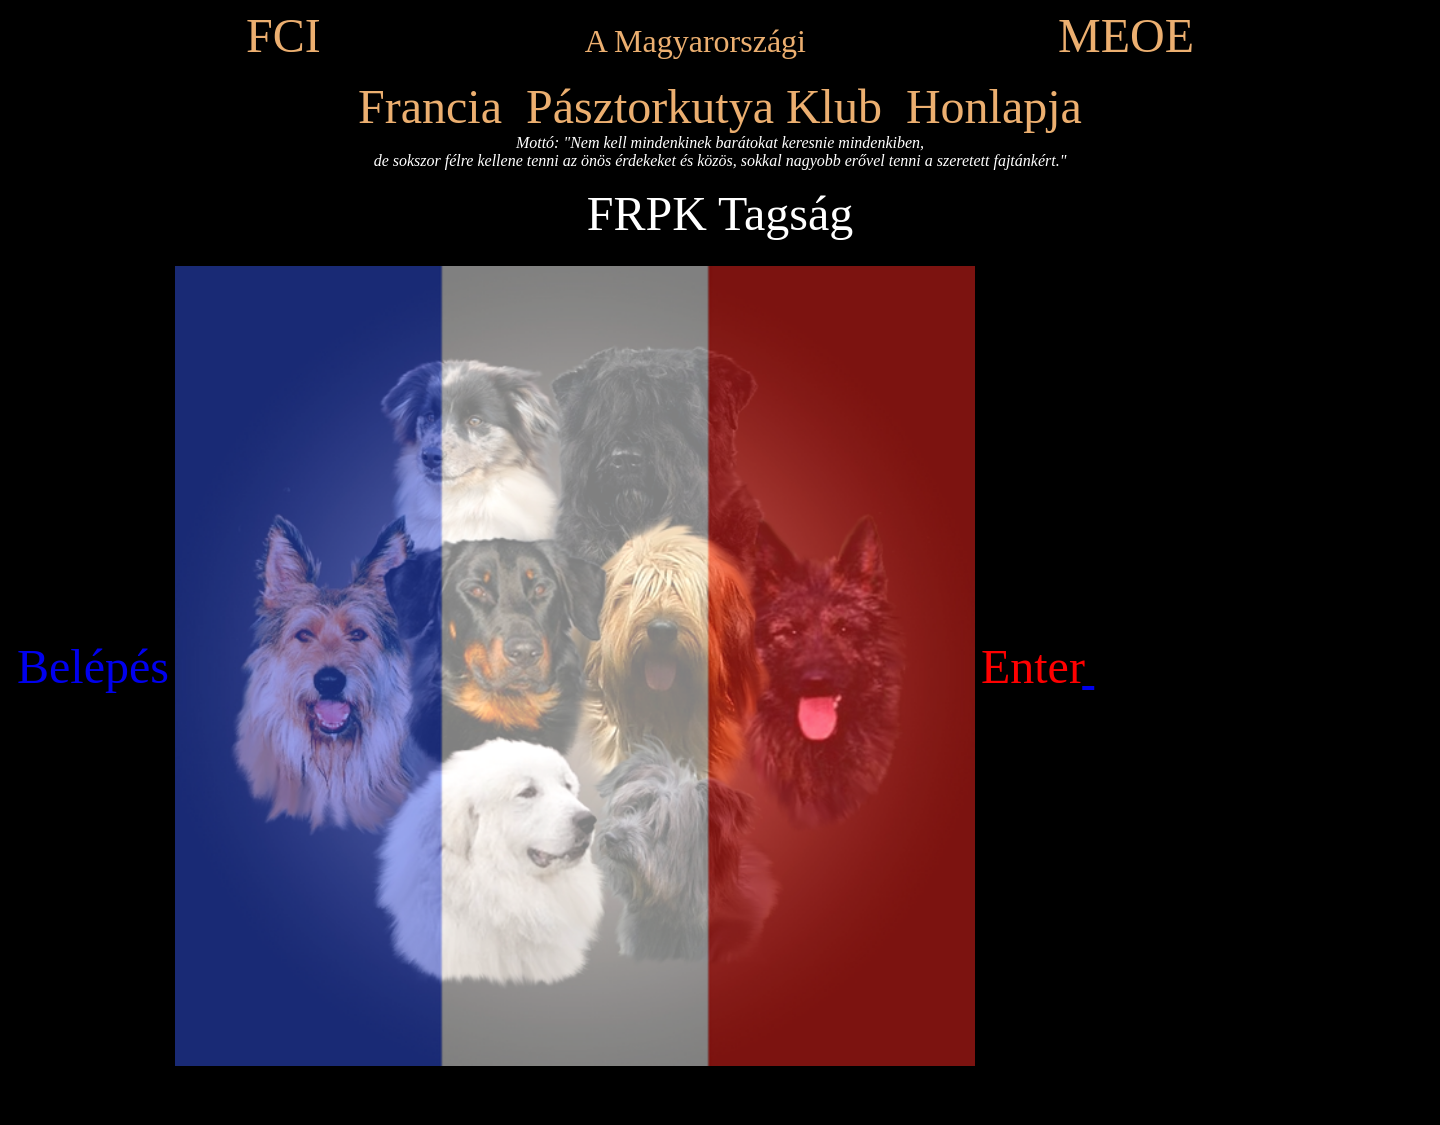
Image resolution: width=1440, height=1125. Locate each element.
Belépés (93, 666)
